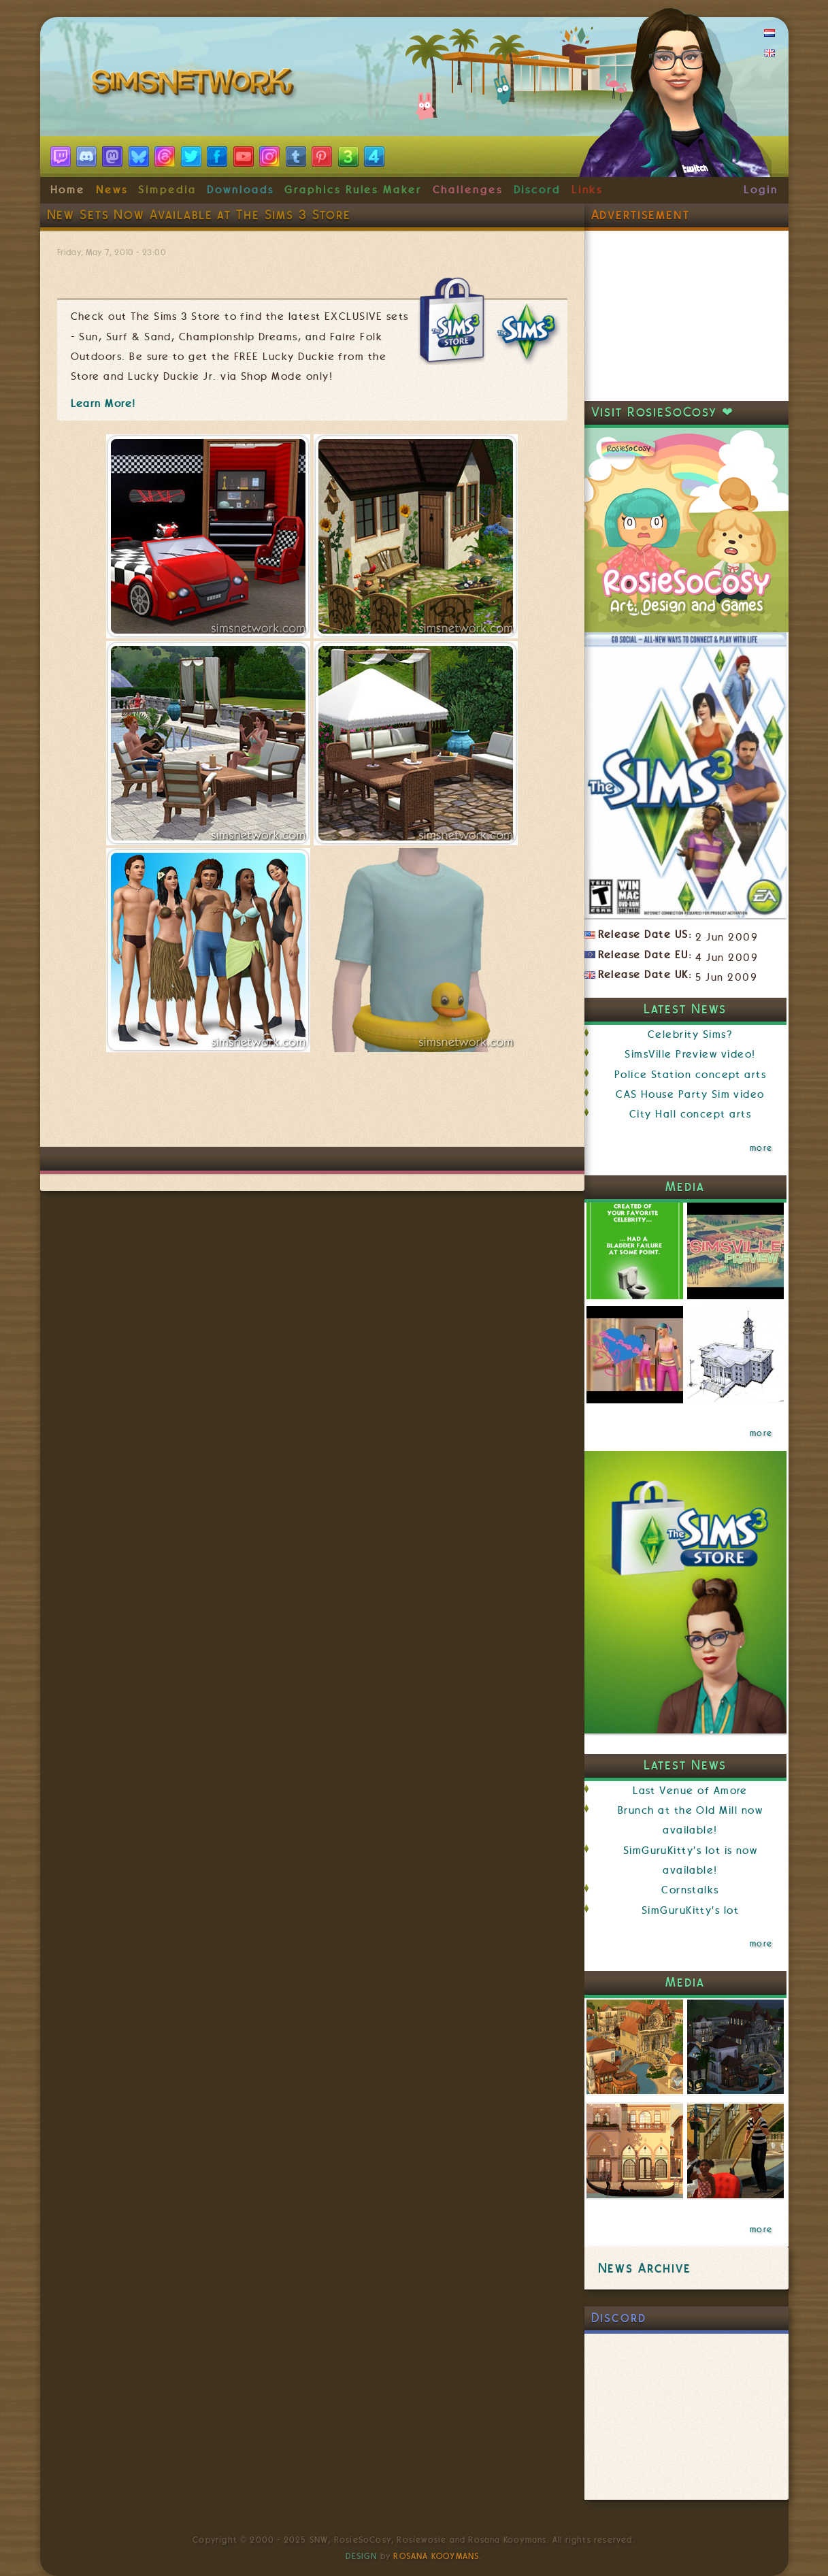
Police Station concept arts (690, 1075)
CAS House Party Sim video (690, 1094)
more (761, 1148)
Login (761, 190)
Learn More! (103, 403)
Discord (537, 190)
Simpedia (167, 190)
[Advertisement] (312, 1106)
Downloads (240, 190)
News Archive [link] (644, 2268)
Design (361, 2556)
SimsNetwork (195, 85)
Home (68, 190)
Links (587, 190)
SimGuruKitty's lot (690, 1910)
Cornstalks (690, 1890)
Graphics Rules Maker (353, 190)
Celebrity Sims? (690, 1034)
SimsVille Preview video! (690, 1054)
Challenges (468, 190)
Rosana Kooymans (436, 2556)
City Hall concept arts (690, 1114)
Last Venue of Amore (690, 1790)
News (112, 190)
